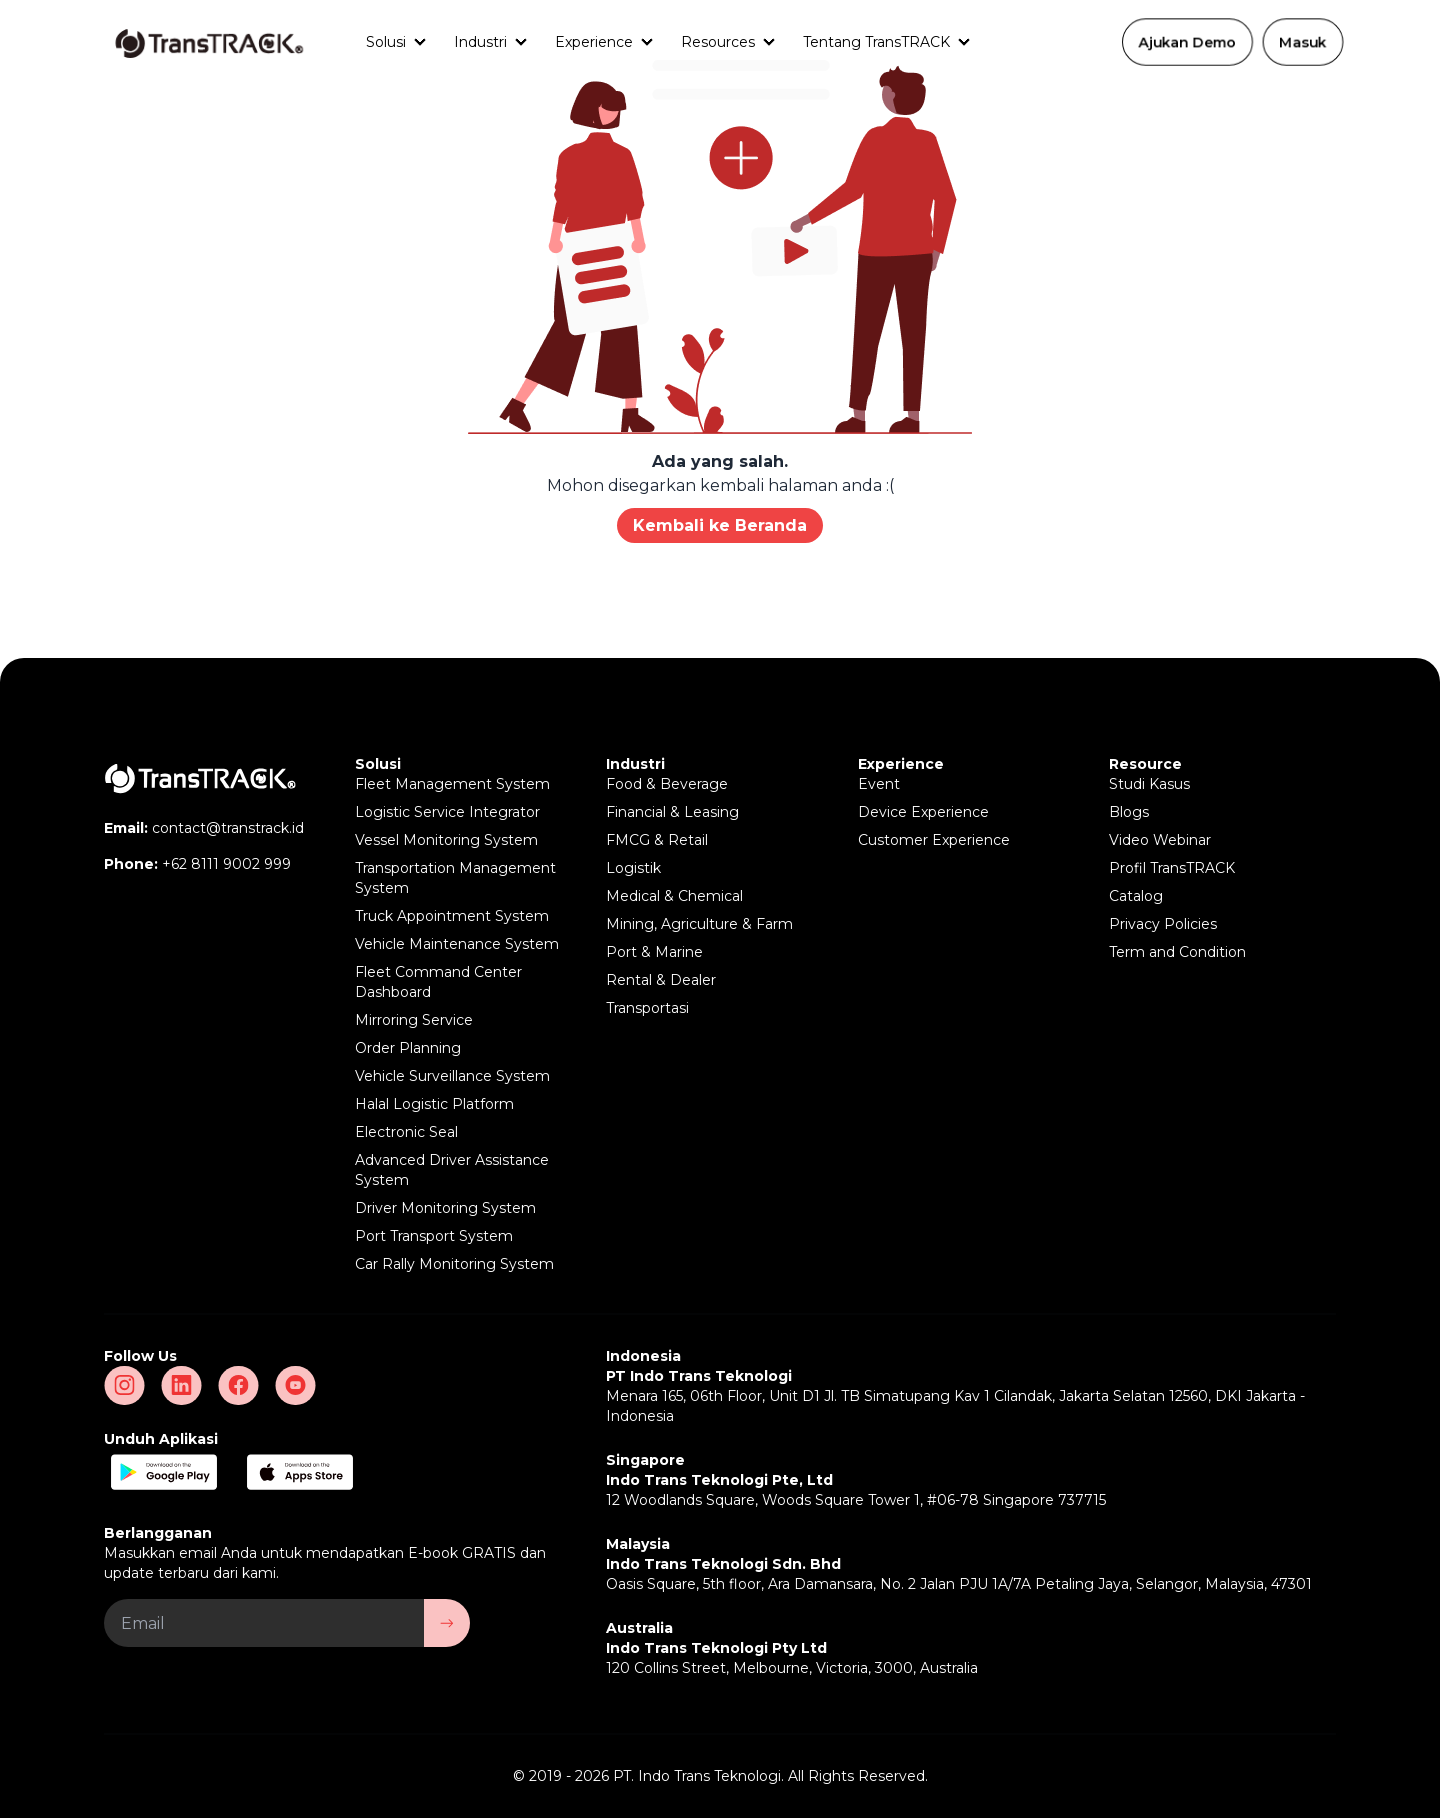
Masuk (1303, 42)
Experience (594, 42)
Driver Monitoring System (445, 1208)
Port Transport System (434, 1236)
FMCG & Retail (657, 840)
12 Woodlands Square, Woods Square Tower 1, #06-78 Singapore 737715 (856, 1500)
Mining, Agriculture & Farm (699, 924)
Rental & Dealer (661, 980)
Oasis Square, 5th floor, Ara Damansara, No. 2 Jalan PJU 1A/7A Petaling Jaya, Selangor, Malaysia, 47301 (959, 1584)
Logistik (633, 868)
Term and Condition (1177, 952)
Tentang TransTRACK (876, 42)
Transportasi (647, 1008)
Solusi (386, 42)
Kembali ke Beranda (720, 525)
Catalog (1136, 896)
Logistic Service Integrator (447, 812)
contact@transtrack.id (228, 828)
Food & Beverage (667, 784)
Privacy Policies (1163, 924)
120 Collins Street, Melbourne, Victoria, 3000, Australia (792, 1668)
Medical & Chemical (674, 896)
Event (879, 784)
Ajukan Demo (1187, 42)
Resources (718, 42)
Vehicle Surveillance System (452, 1076)
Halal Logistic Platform (434, 1104)
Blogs (1129, 812)
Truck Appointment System (452, 916)
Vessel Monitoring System (446, 840)
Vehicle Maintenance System (457, 944)
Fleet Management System (452, 784)
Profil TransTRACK (1172, 868)
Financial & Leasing (672, 812)
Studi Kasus (1149, 784)
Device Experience (923, 812)
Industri (480, 42)
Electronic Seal (406, 1132)
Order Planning (408, 1048)
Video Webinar (1160, 840)
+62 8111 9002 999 (226, 864)
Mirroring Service (414, 1020)
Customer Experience (934, 840)
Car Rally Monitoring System (454, 1264)
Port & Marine (654, 952)
